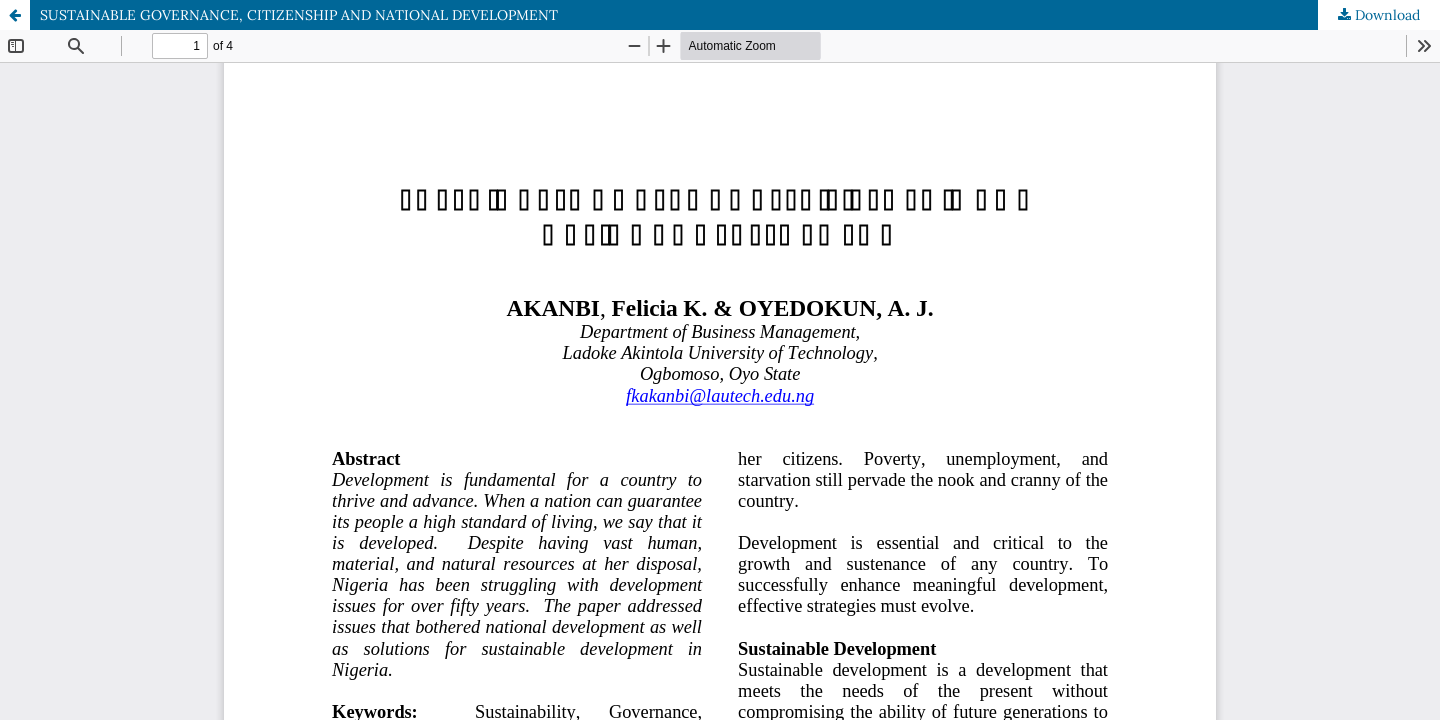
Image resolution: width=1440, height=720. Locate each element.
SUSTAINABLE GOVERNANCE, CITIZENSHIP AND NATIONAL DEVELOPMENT (299, 15)
